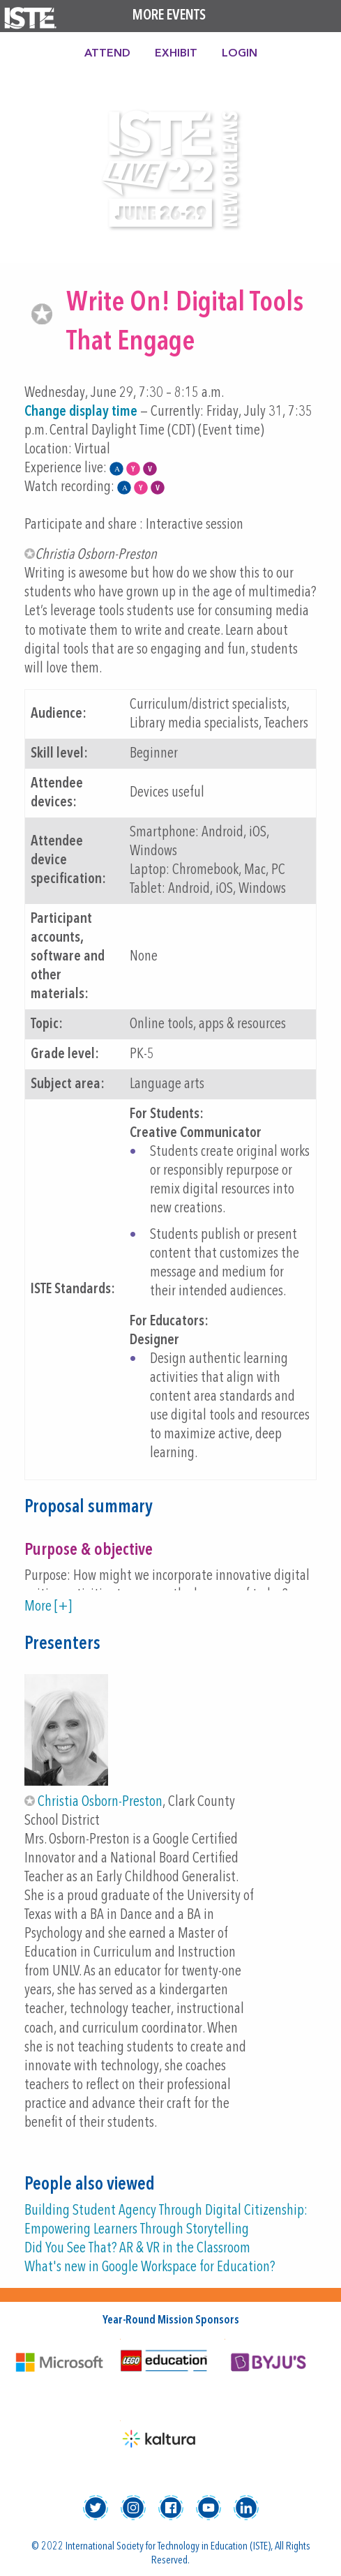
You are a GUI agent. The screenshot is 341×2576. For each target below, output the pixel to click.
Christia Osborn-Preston (100, 1802)
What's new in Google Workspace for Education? (149, 2267)
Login (239, 53)
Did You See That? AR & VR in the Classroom (137, 2248)
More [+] (48, 1606)
